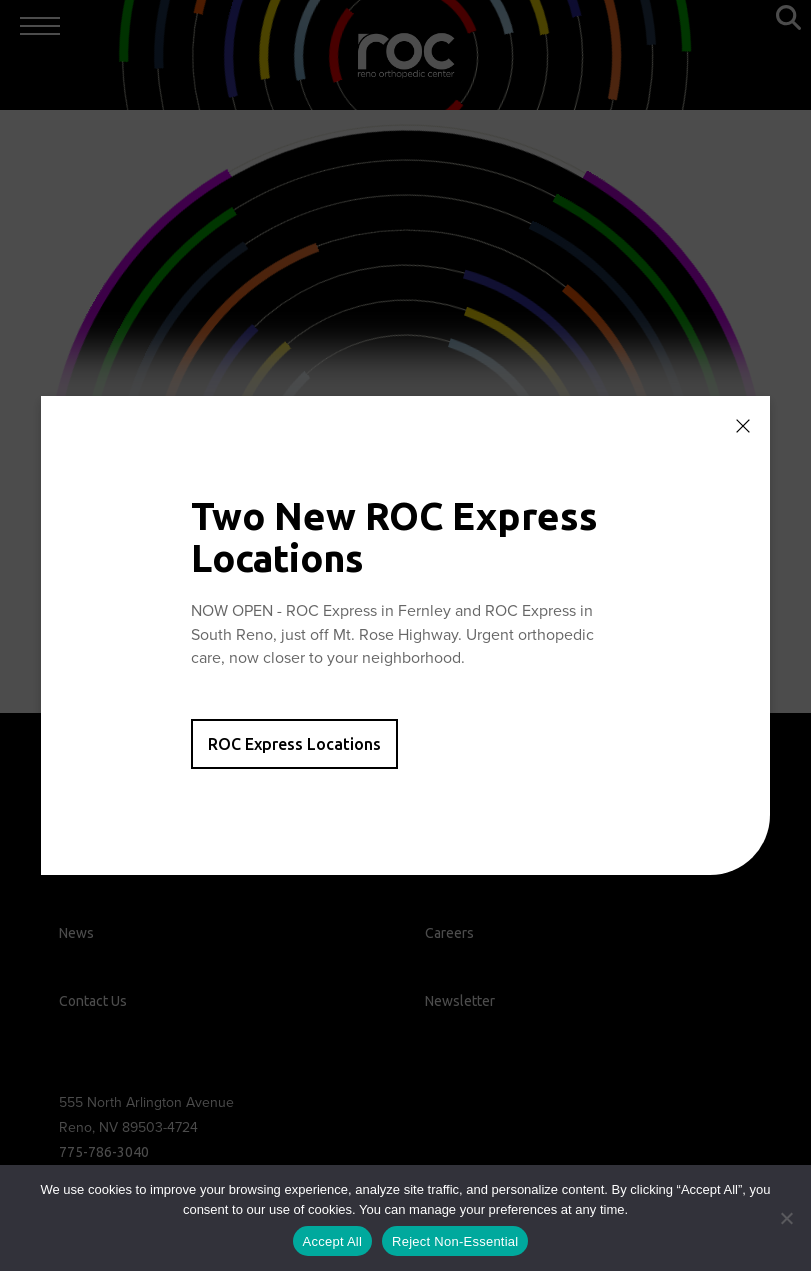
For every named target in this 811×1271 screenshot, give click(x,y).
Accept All (333, 1241)
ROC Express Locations (294, 744)
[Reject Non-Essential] (786, 1218)
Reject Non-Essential (455, 1241)
